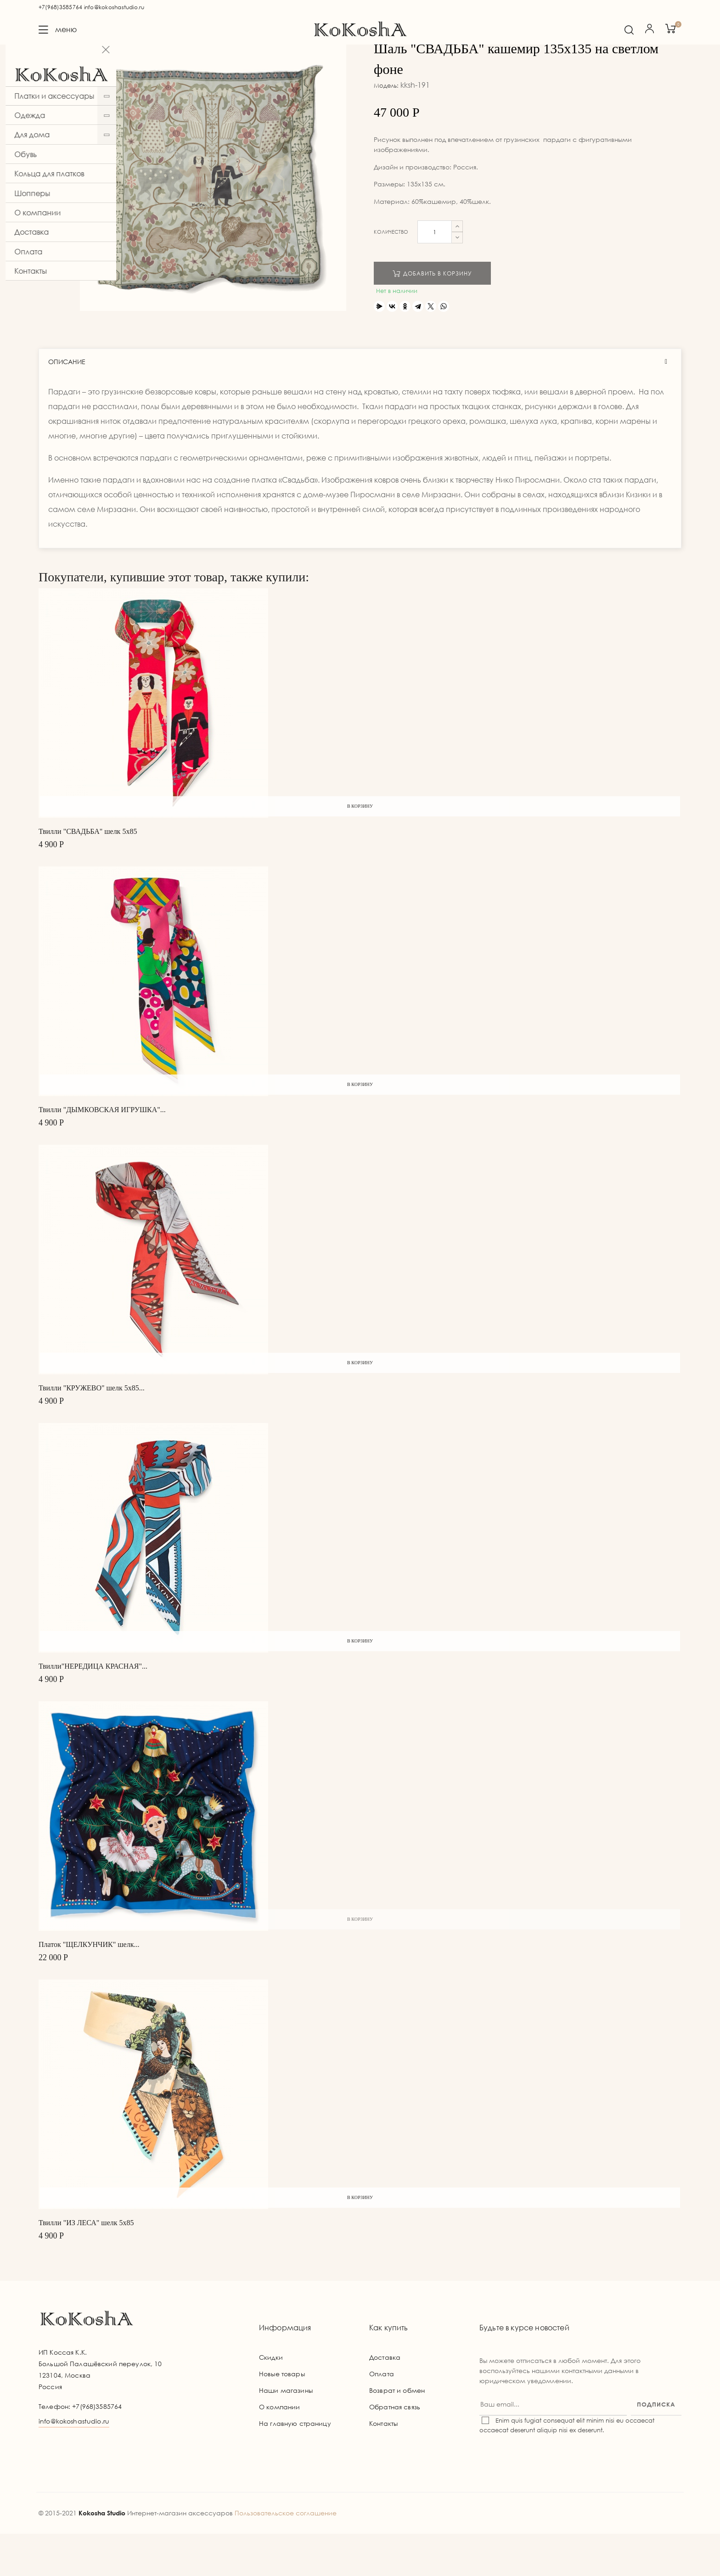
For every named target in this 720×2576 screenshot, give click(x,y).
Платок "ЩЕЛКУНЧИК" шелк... (89, 1986)
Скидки (271, 2399)
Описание (66, 403)
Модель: (386, 127)
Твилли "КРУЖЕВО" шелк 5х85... (92, 1430)
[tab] (360, 404)
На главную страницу (295, 2465)
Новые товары (282, 2416)
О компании (279, 2449)
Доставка (384, 2399)
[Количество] (434, 273)
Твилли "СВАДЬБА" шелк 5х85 (88, 873)
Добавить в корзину (432, 315)
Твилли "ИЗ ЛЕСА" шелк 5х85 (86, 2264)
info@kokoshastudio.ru (114, 7)
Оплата (381, 2416)
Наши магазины (286, 2432)
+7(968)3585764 (60, 7)
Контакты (383, 2465)
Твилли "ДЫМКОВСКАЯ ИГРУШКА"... (102, 1151)
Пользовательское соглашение (286, 2555)
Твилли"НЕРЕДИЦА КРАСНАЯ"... (93, 1708)
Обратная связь (394, 2449)
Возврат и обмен (397, 2432)
